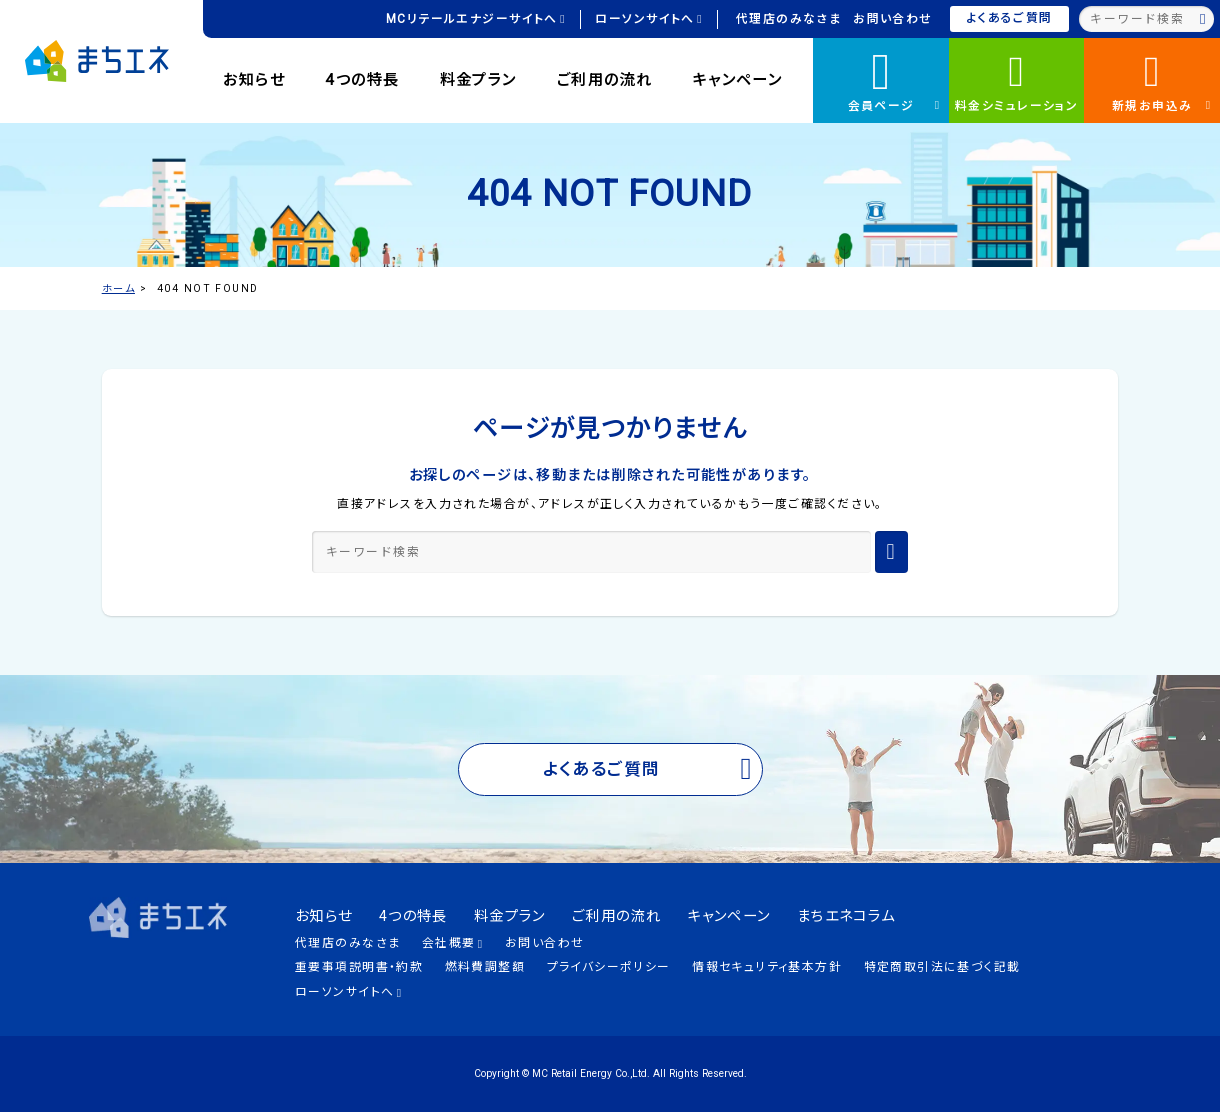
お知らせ (254, 80)
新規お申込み (1162, 80)
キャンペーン (738, 80)
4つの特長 (362, 80)
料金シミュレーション (1016, 80)
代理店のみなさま (788, 19)
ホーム (118, 288)
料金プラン (478, 80)
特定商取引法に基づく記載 (942, 967)
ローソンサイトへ (649, 19)
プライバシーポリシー (609, 967)
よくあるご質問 (1010, 18)
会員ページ (894, 77)
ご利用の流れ (605, 80)
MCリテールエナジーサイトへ (476, 19)
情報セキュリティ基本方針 (767, 967)
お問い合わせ (893, 19)
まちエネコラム (846, 916)
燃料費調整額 (485, 967)
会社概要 (453, 943)
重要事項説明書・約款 (359, 967)
